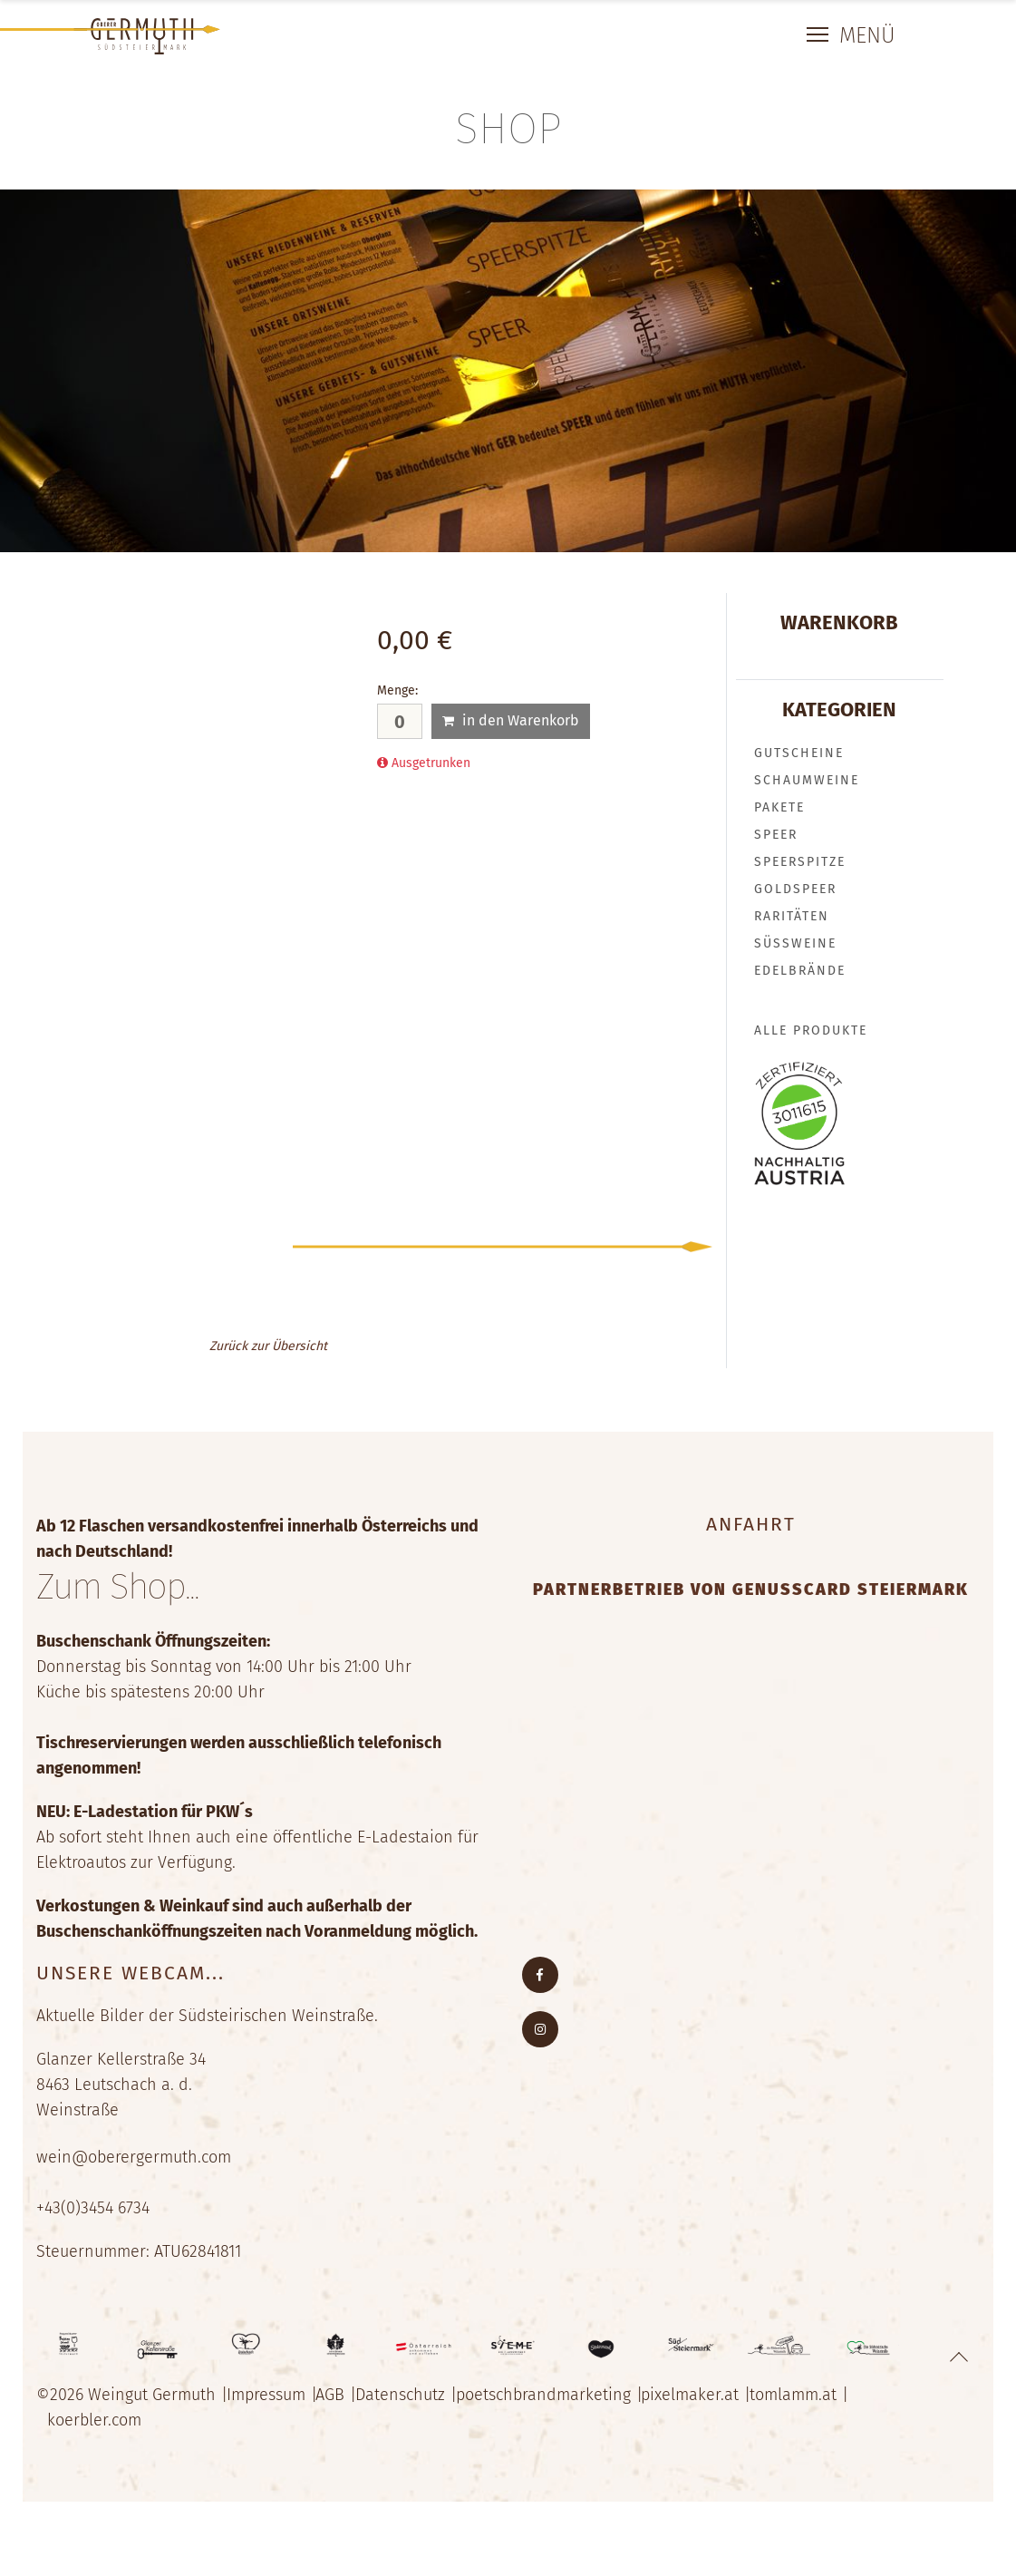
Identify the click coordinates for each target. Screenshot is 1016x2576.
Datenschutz (409, 2401)
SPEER (776, 834)
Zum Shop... (126, 1590)
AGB (336, 2401)
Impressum (268, 2401)
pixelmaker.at (705, 2401)
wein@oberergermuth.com (133, 2163)
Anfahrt (751, 1524)
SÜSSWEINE (795, 943)
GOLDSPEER (795, 889)
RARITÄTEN (791, 916)
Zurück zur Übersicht (268, 1346)
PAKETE (779, 807)
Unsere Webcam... (130, 1979)
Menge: (397, 690)
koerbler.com (97, 2426)
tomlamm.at (811, 2401)
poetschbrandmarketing (555, 2401)
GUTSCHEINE (799, 753)
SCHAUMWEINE (806, 780)
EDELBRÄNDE (800, 970)
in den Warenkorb (510, 720)
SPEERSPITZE (800, 862)
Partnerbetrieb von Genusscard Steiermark (751, 1589)
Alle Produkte (810, 1030)
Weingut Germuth (152, 2401)
